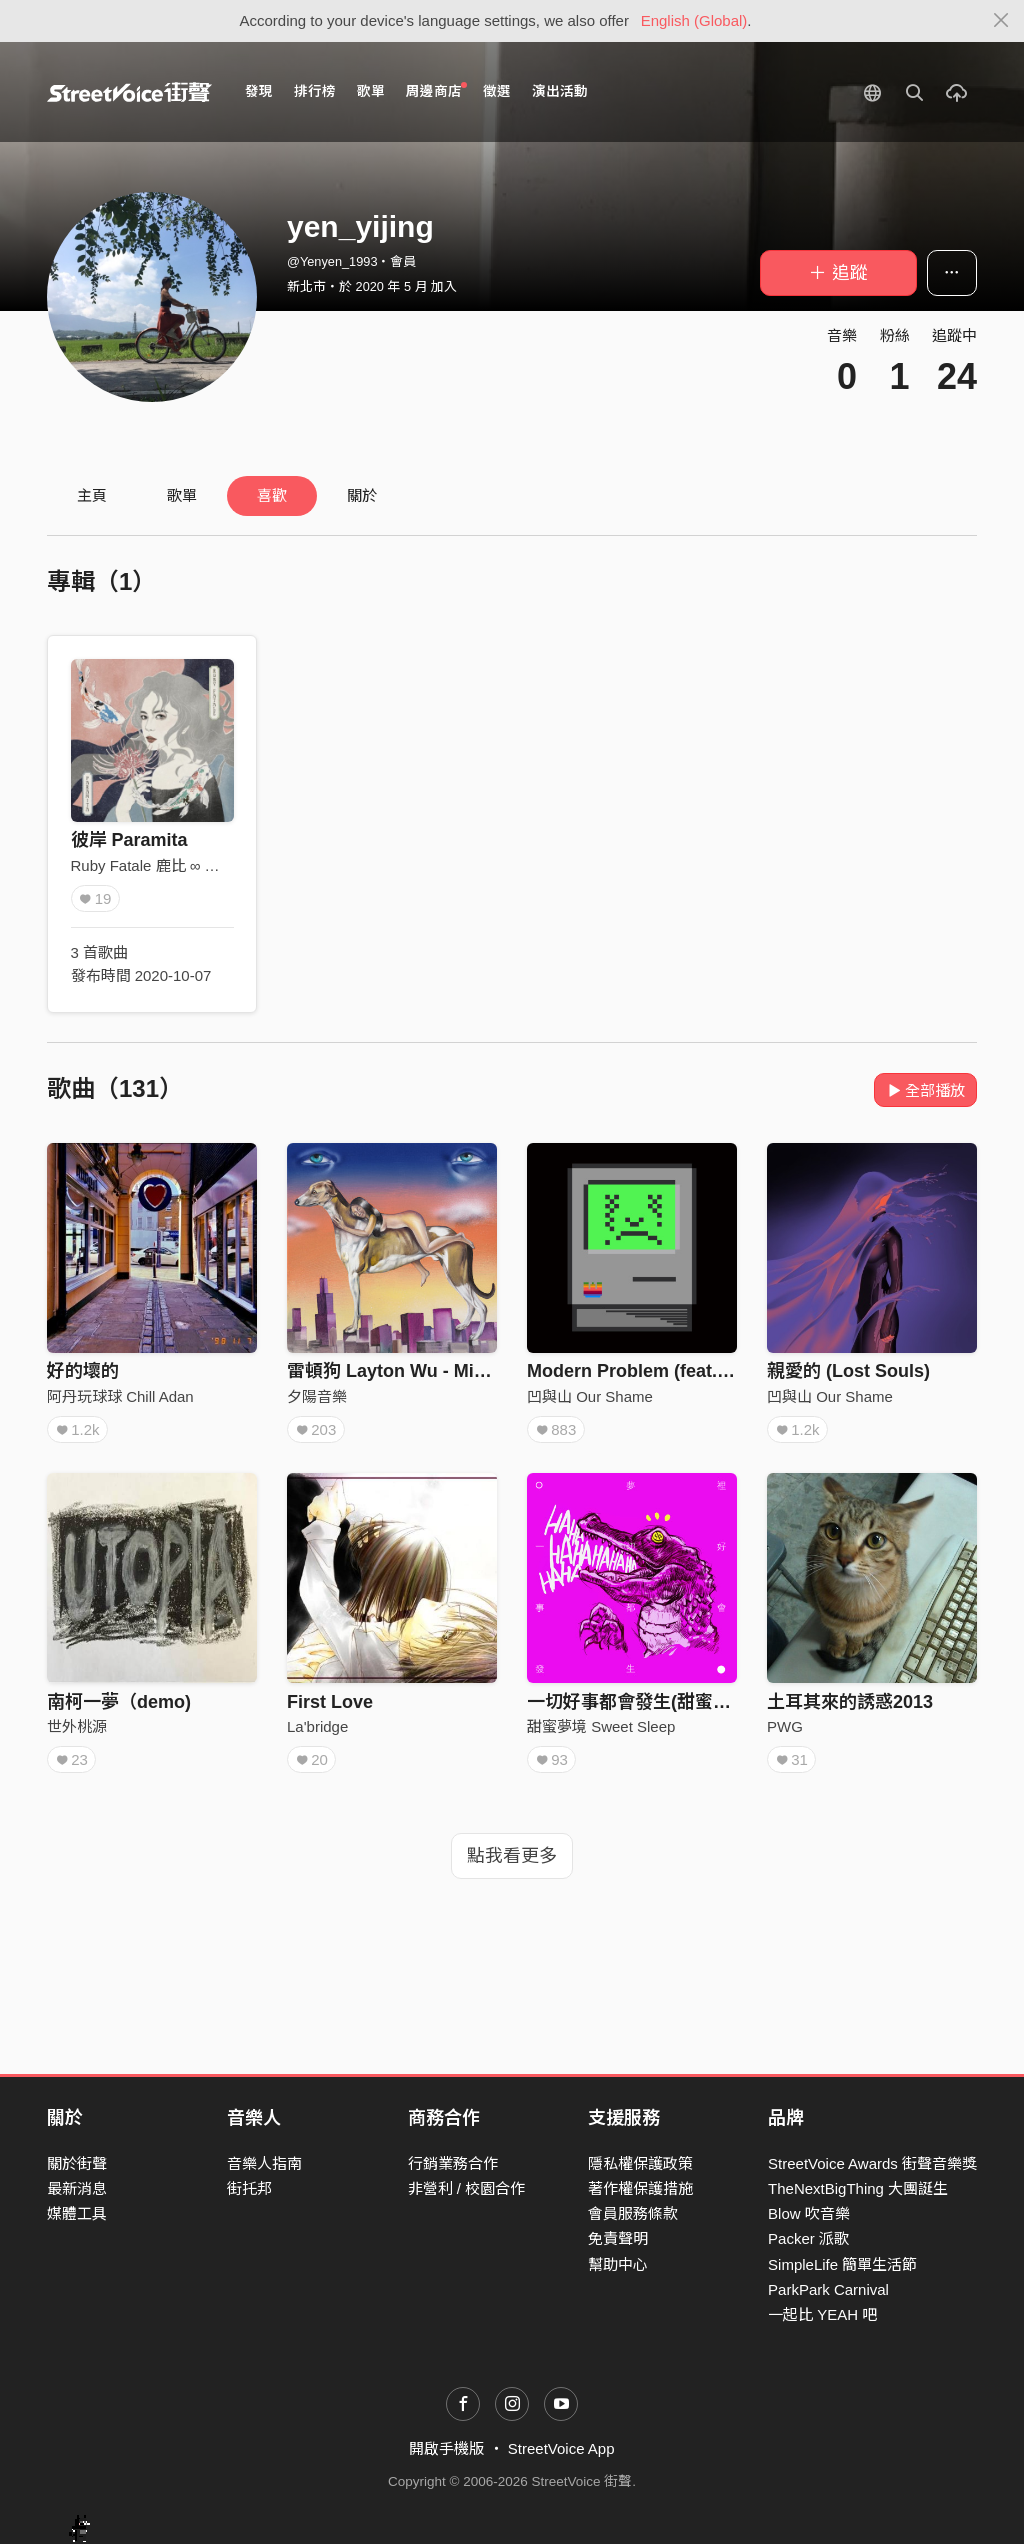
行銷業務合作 (453, 2163)
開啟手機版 (446, 2448)
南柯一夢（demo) (119, 1702)
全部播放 (925, 1090)
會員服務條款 (633, 2213)
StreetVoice (129, 92)
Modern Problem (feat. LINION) (658, 1371)
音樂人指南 (264, 2163)
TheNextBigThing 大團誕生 (858, 2188)
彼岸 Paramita (129, 840)
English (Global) (694, 20)
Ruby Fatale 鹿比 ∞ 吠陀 (153, 865)
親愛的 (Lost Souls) (848, 1371)
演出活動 (560, 91)
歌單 (371, 91)
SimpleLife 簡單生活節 (842, 2264)
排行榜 (315, 91)
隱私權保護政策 (640, 2163)
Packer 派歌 (808, 2238)
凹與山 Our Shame (590, 1396)
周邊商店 (436, 90)
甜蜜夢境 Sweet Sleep (601, 1726)
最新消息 (77, 2188)
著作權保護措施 (640, 2188)
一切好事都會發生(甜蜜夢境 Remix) (670, 1702)
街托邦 (249, 2188)
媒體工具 (77, 2213)
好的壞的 (83, 1371)
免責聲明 (618, 2238)
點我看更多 (512, 1856)
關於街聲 (77, 2163)
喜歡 (272, 495)
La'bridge (317, 1726)
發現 (259, 91)
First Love (330, 1702)
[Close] (1001, 21)
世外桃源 (77, 1726)
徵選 (497, 91)
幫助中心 (618, 2264)
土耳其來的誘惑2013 (850, 1702)
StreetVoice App (561, 2448)
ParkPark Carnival (828, 2289)
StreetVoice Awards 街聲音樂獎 (872, 2163)
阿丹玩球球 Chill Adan (120, 1396)
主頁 (92, 495)
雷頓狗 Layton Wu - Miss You (409, 1371)
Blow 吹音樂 (809, 2213)
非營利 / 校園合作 (467, 2188)
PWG (785, 1726)
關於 (362, 495)
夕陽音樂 (317, 1396)
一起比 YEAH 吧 (822, 2314)
